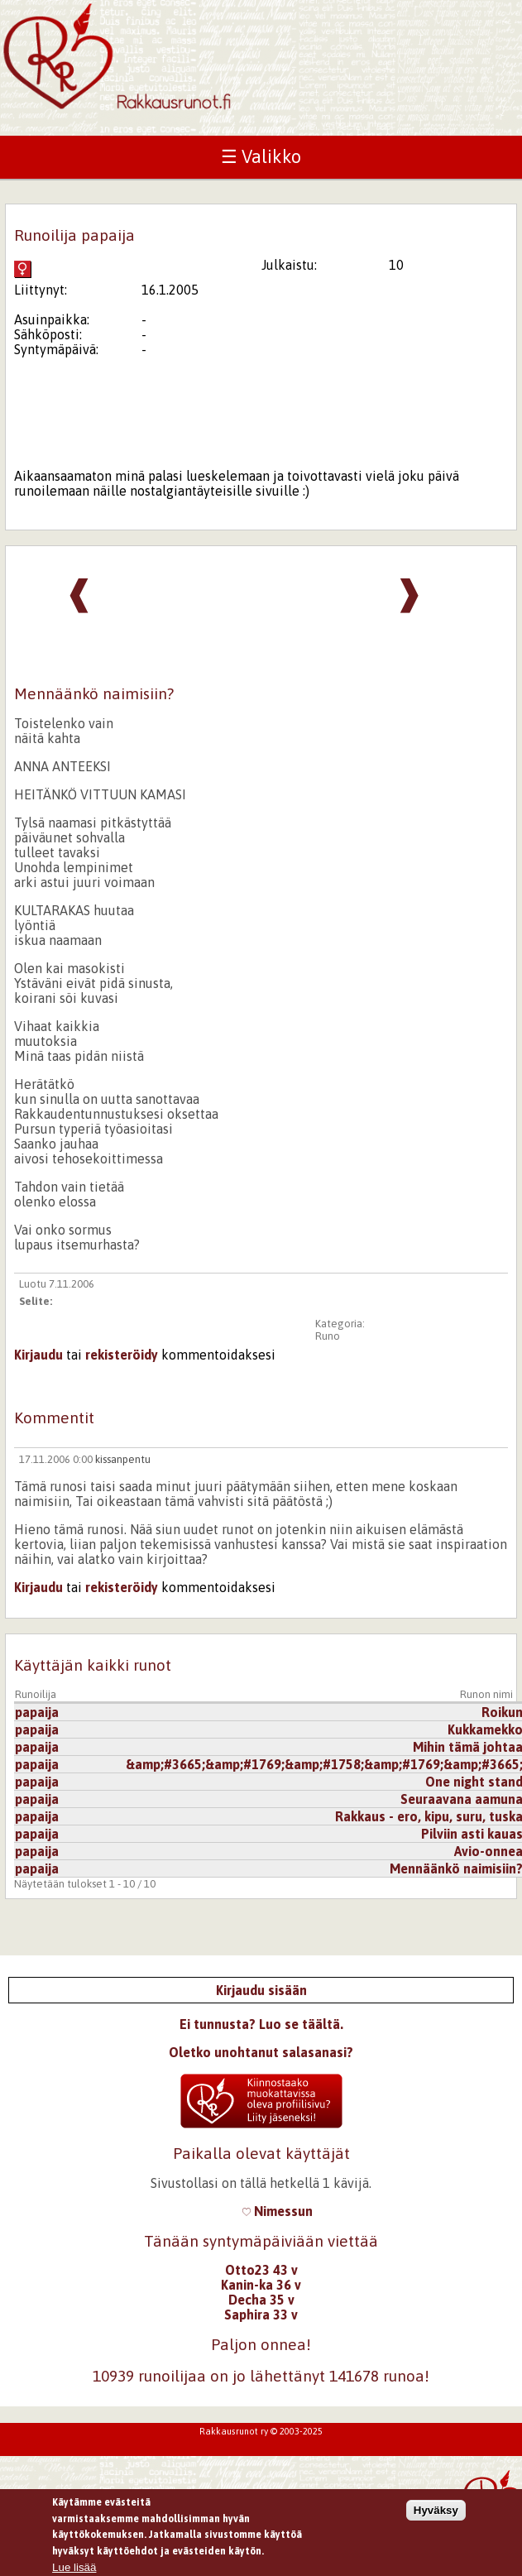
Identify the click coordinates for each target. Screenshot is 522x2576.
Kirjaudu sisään (261, 1990)
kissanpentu (123, 1459)
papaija (37, 1712)
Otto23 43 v (261, 2269)
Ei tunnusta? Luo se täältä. (261, 2024)
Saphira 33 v (261, 2314)
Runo (327, 1336)
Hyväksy (436, 2517)
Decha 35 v (261, 2299)
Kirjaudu (38, 1354)
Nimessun (277, 2211)
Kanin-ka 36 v (261, 2284)
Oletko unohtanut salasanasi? (261, 2052)
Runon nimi (486, 1694)
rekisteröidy (121, 1354)
